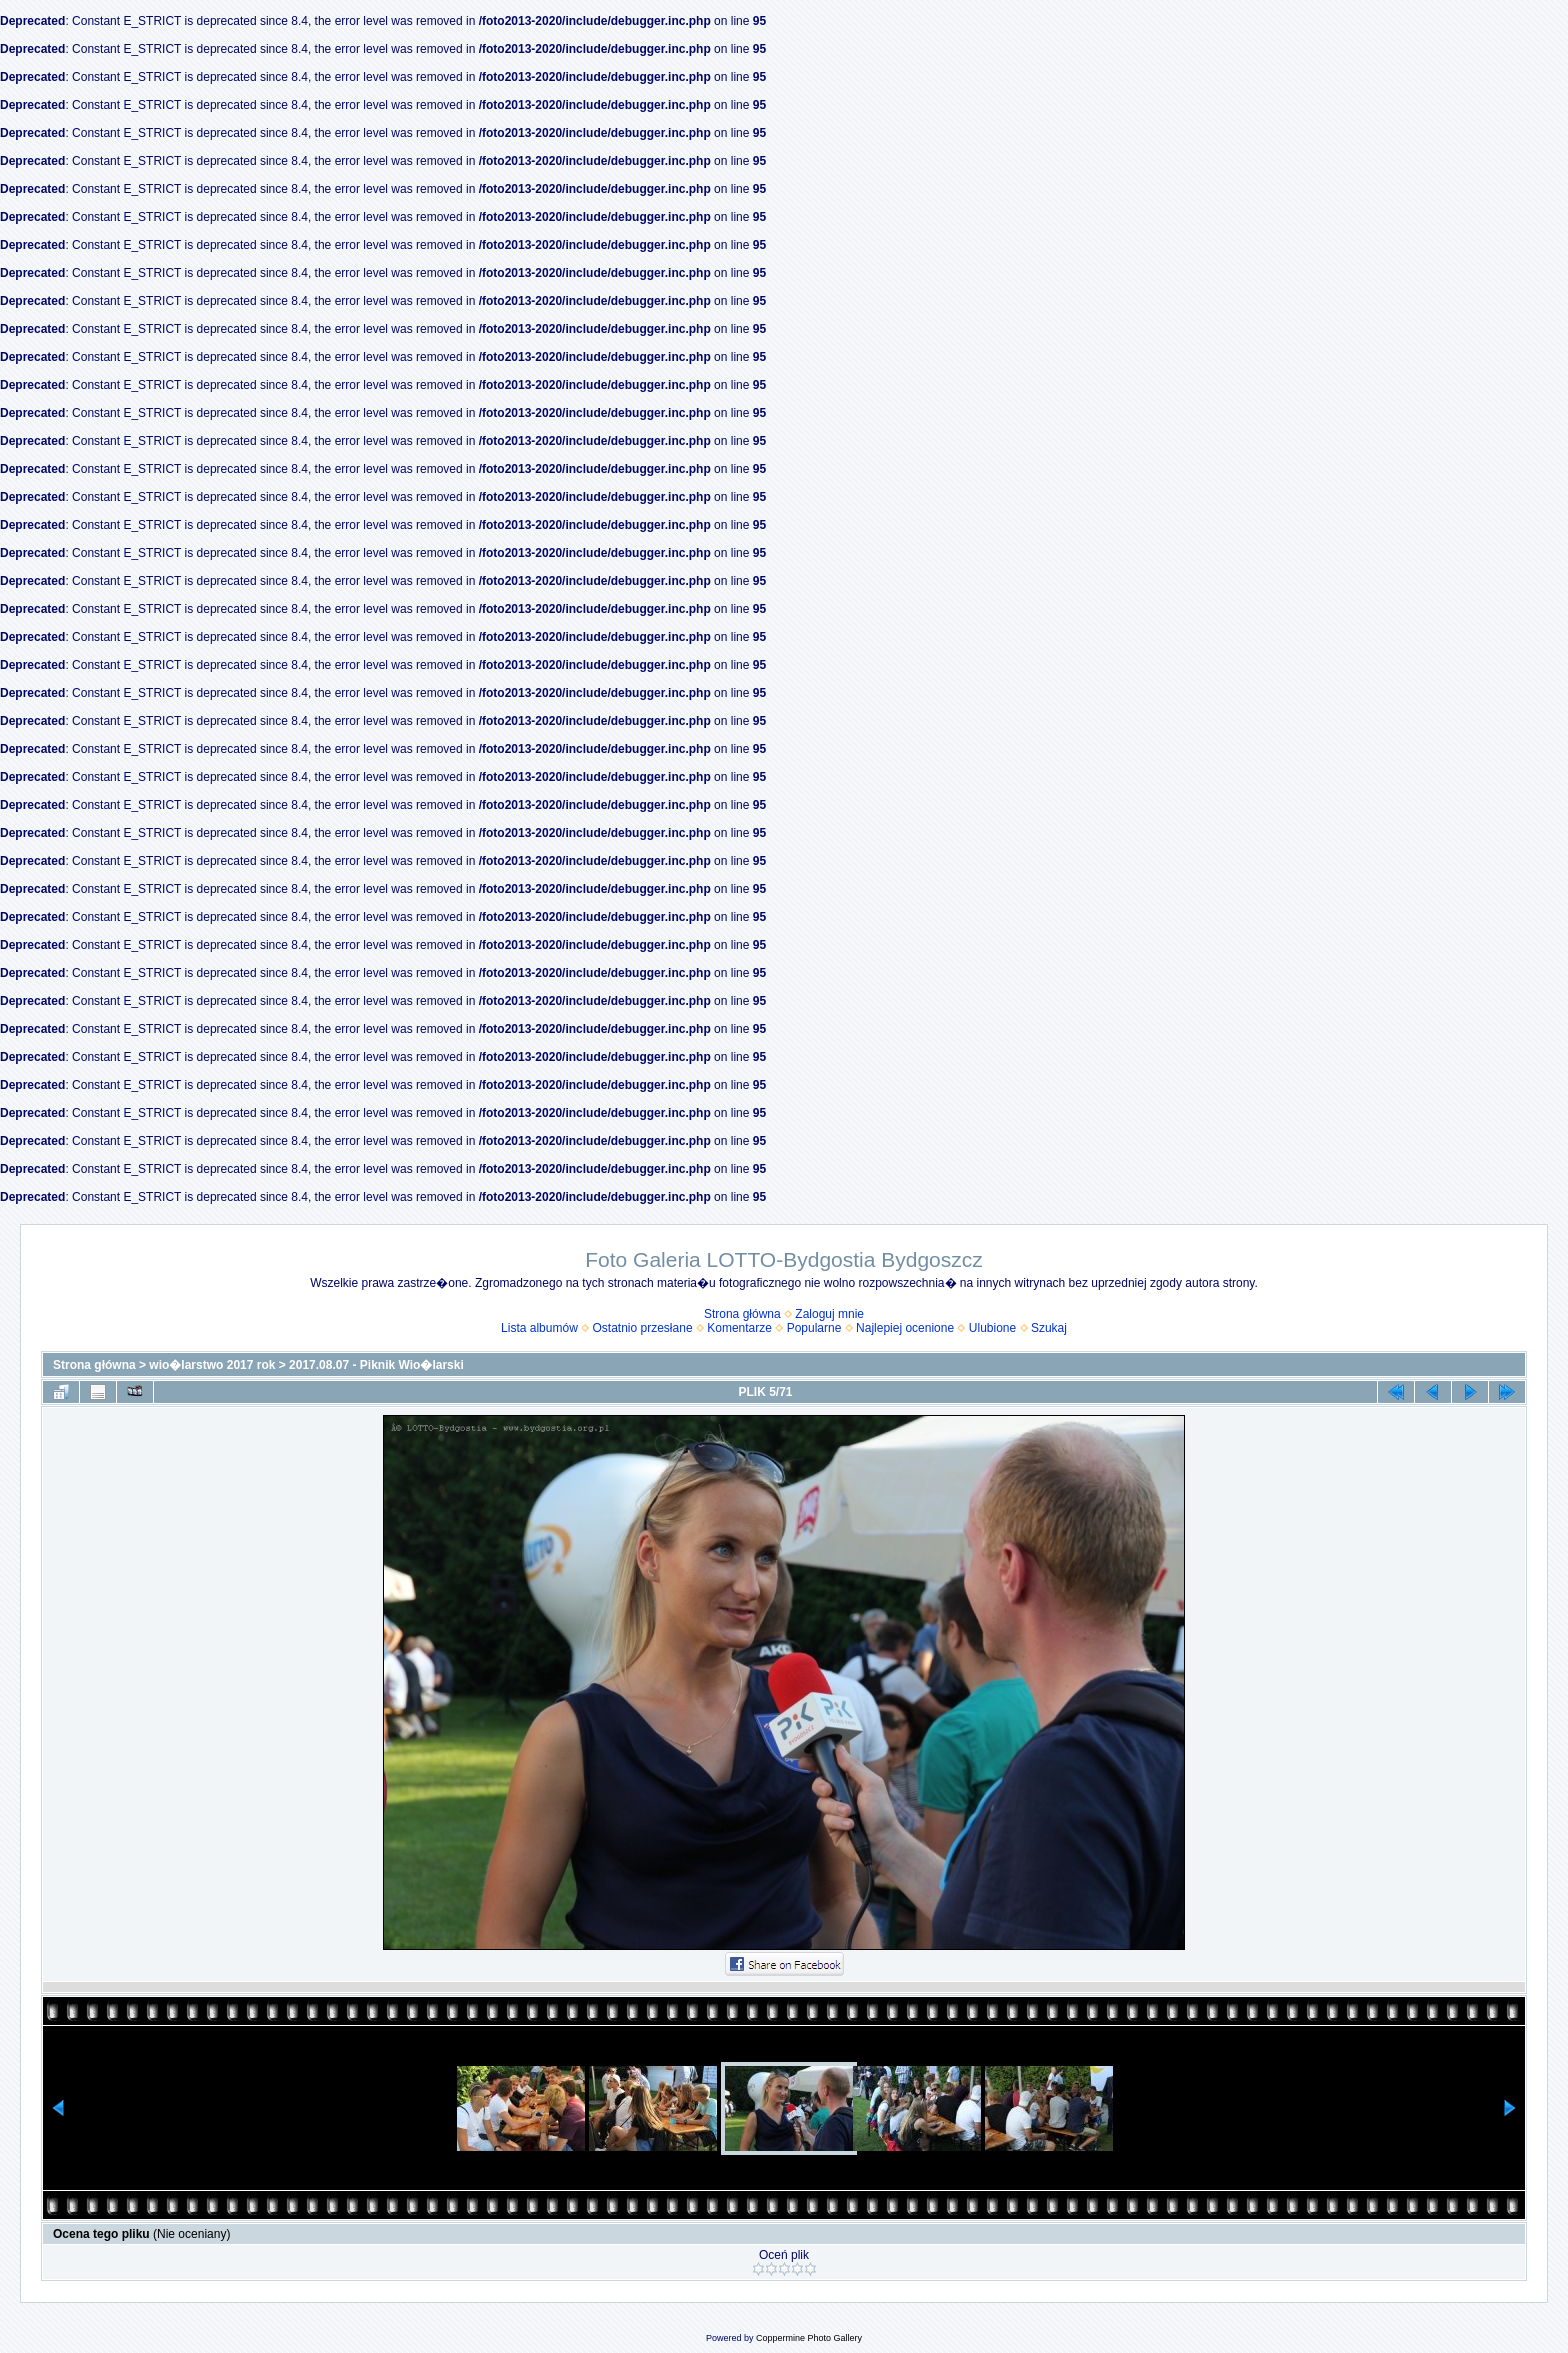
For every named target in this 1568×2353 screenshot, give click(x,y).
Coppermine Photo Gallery (809, 2338)
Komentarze (739, 1328)
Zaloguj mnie (829, 1314)
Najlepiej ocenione (905, 1328)
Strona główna (742, 1314)
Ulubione (992, 1328)
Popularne (814, 1328)
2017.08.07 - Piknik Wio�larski (376, 1365)
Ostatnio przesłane (643, 1328)
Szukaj (1049, 1328)
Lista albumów (539, 1328)
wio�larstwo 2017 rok (212, 1365)
